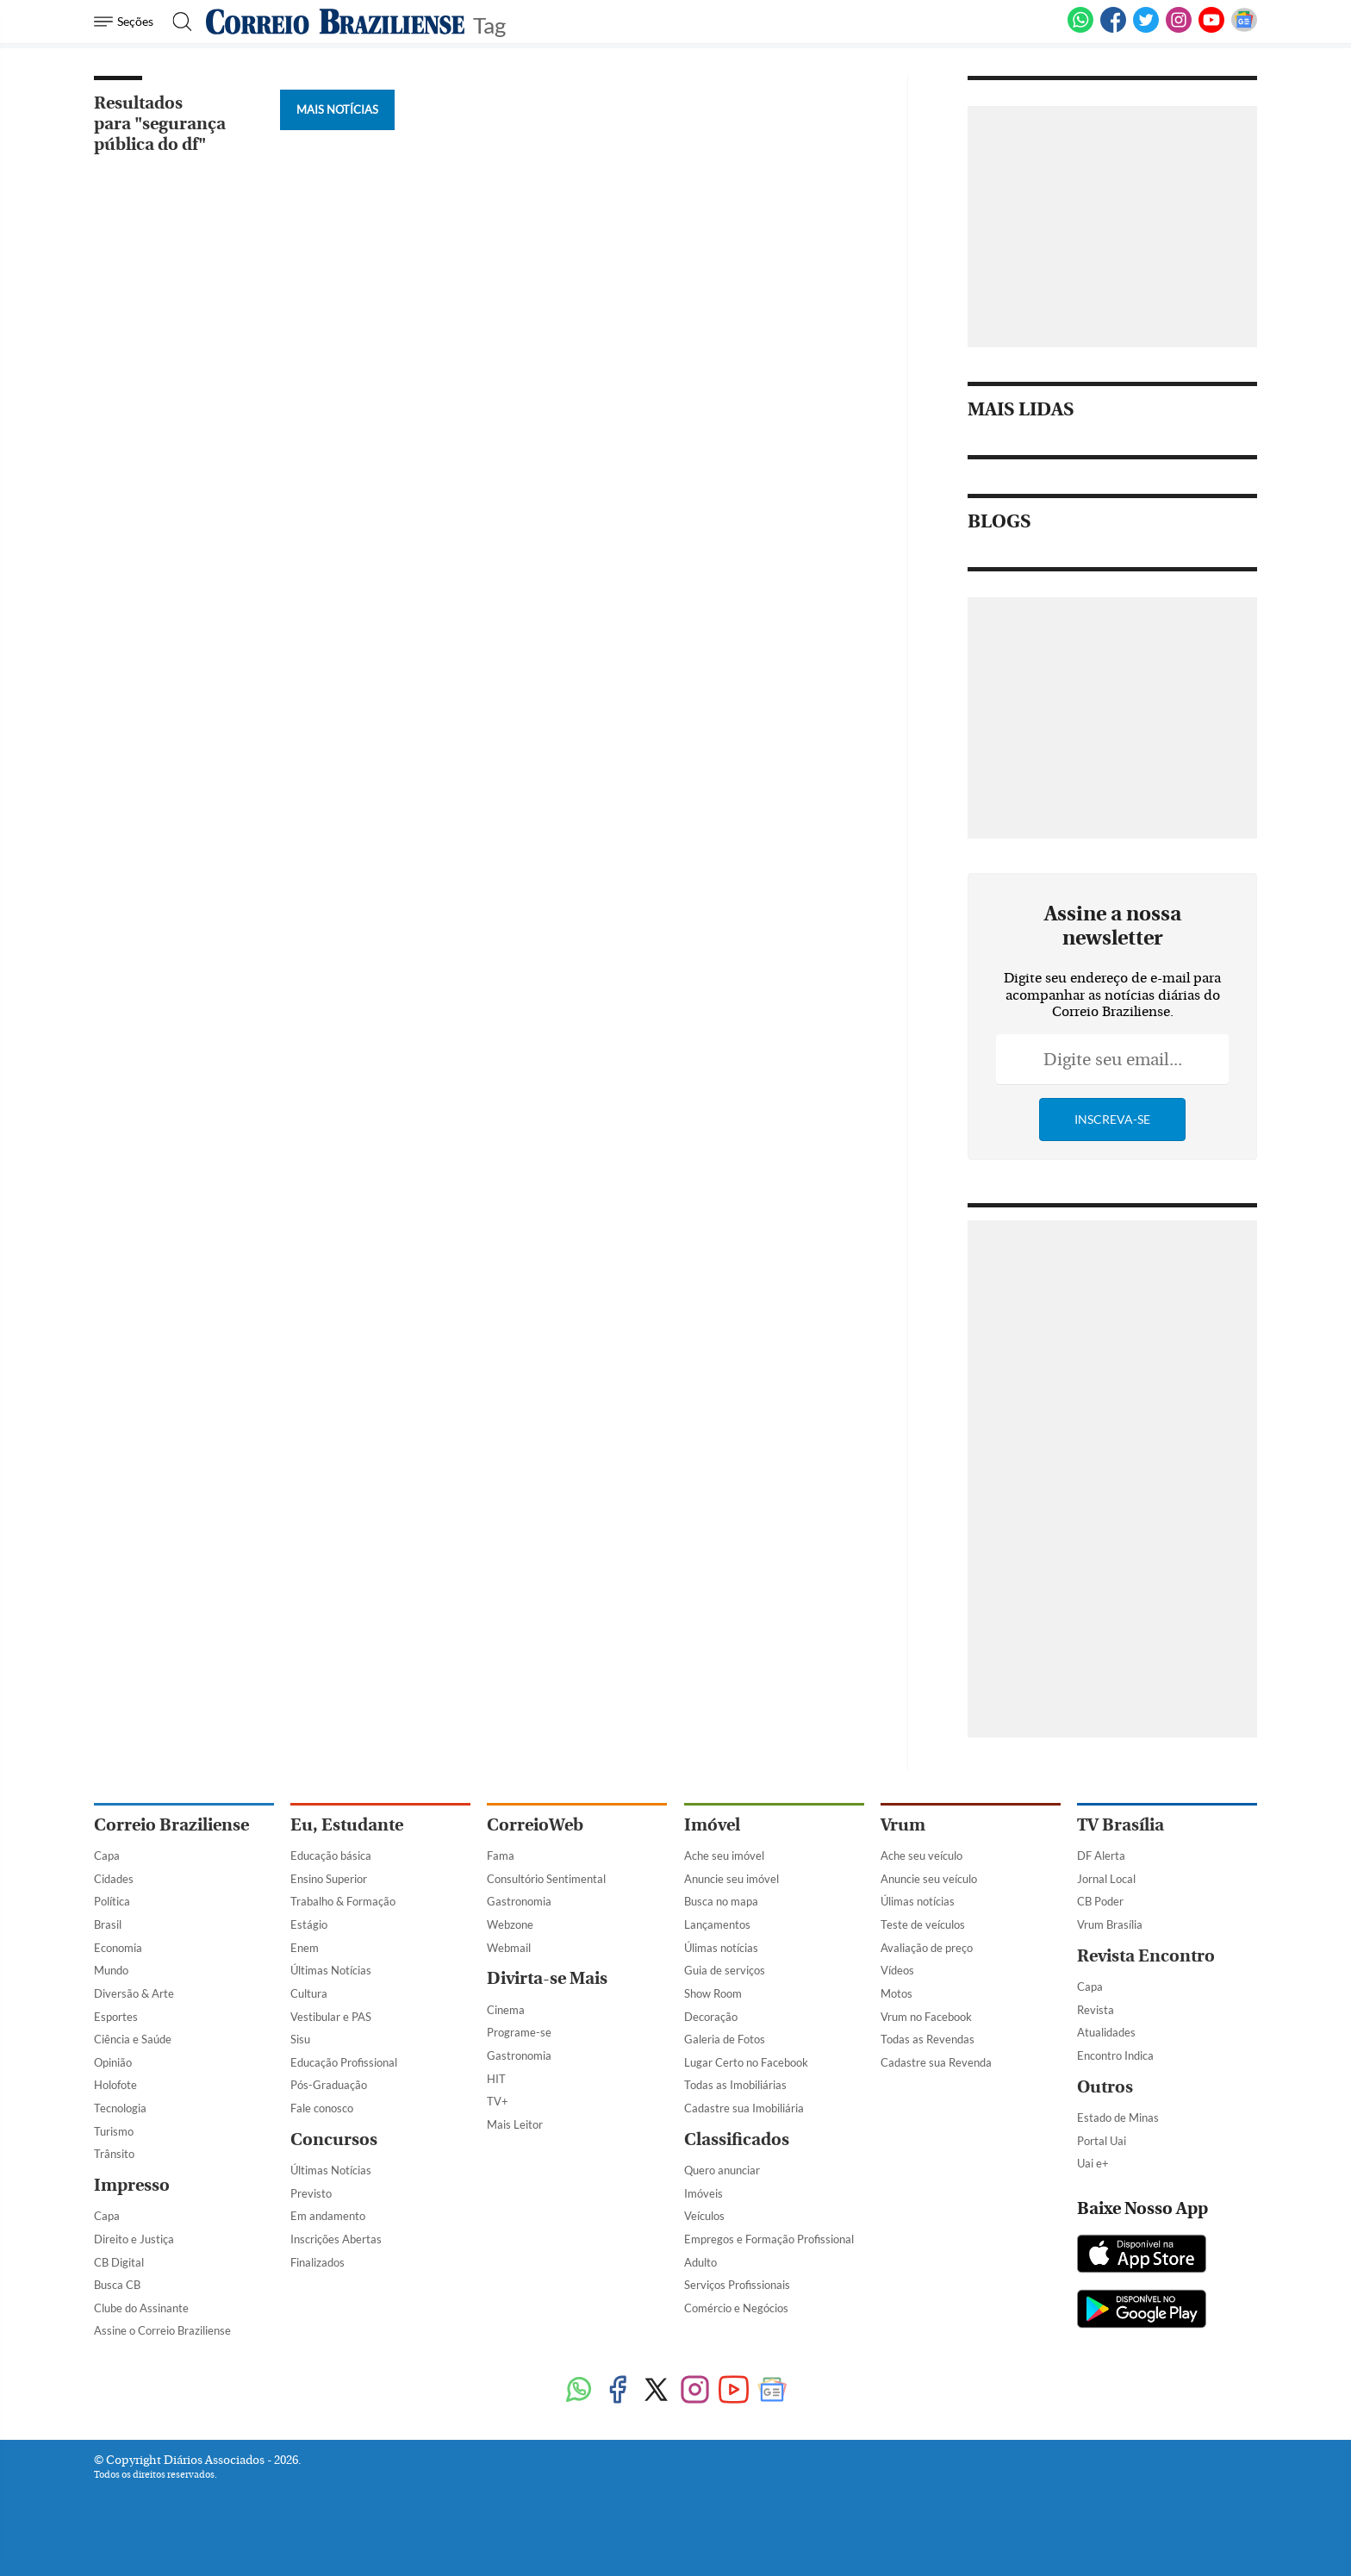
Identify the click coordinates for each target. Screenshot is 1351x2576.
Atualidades (1106, 2032)
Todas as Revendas (927, 2039)
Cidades (114, 1879)
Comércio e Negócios (736, 2308)
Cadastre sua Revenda (936, 2062)
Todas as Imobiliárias (735, 2085)
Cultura (308, 1993)
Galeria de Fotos (724, 2039)
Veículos (704, 2216)
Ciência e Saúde (132, 2039)
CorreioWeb (535, 1825)
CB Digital (119, 2262)
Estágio (308, 1924)
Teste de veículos (923, 1924)
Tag (489, 23)
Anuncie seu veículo (929, 1879)
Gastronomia (519, 1901)
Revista (1095, 2010)
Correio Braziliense (171, 1825)
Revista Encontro (1146, 1956)
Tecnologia (120, 2108)
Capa (107, 1855)
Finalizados (317, 2262)
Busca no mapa (721, 1901)
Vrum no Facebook (926, 2017)
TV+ (497, 2101)
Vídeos (897, 1970)
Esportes (116, 2017)
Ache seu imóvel (724, 1855)
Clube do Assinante (141, 2308)
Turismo (114, 2131)
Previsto (311, 2193)
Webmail (509, 1948)
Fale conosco (321, 2108)
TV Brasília (1120, 1825)
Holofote (115, 2085)
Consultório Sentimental (546, 1879)
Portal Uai (1101, 2141)
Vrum (903, 1825)
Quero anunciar (722, 2170)
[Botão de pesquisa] (177, 21)
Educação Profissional (343, 2062)
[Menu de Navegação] (126, 21)
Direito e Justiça (134, 2239)
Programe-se (519, 2032)
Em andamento (327, 2216)
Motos (896, 1993)
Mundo (111, 1970)
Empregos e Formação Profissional (769, 2239)
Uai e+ (1093, 2163)
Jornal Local (1106, 1879)
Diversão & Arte (134, 1993)
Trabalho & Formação (342, 1901)
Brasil (107, 1924)
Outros (1105, 2087)
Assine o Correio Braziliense (162, 2330)
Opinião (113, 2062)
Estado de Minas (1118, 2117)
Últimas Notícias (330, 1970)
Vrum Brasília (1109, 1924)
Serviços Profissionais (737, 2285)
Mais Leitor (515, 2124)
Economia (118, 1948)
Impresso (132, 2185)
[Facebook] (1113, 29)
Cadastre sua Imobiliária (744, 2108)
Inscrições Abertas (336, 2239)
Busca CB (117, 2285)
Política (112, 1901)
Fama (500, 1855)
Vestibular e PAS (330, 2017)
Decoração (711, 2017)
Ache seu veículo (921, 1855)
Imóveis (703, 2193)
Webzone (510, 1924)
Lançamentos (717, 1924)
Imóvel (712, 1825)
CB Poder (1100, 1901)
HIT (496, 2079)
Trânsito (114, 2154)
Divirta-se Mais (547, 1978)
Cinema (506, 2010)
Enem (304, 1948)
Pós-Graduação (328, 2085)
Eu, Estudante (346, 1825)
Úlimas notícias (721, 1948)
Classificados (736, 2139)
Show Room (713, 1993)
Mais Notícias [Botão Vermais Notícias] (337, 109)
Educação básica (330, 1855)
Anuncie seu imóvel (731, 1879)
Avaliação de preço (927, 1948)
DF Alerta (1101, 1855)
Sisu (300, 2039)
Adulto (700, 2262)
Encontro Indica (1115, 2055)
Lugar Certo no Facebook (746, 2062)
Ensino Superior (328, 1879)
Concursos (333, 2139)
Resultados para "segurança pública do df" (160, 123)
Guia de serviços (724, 1970)
